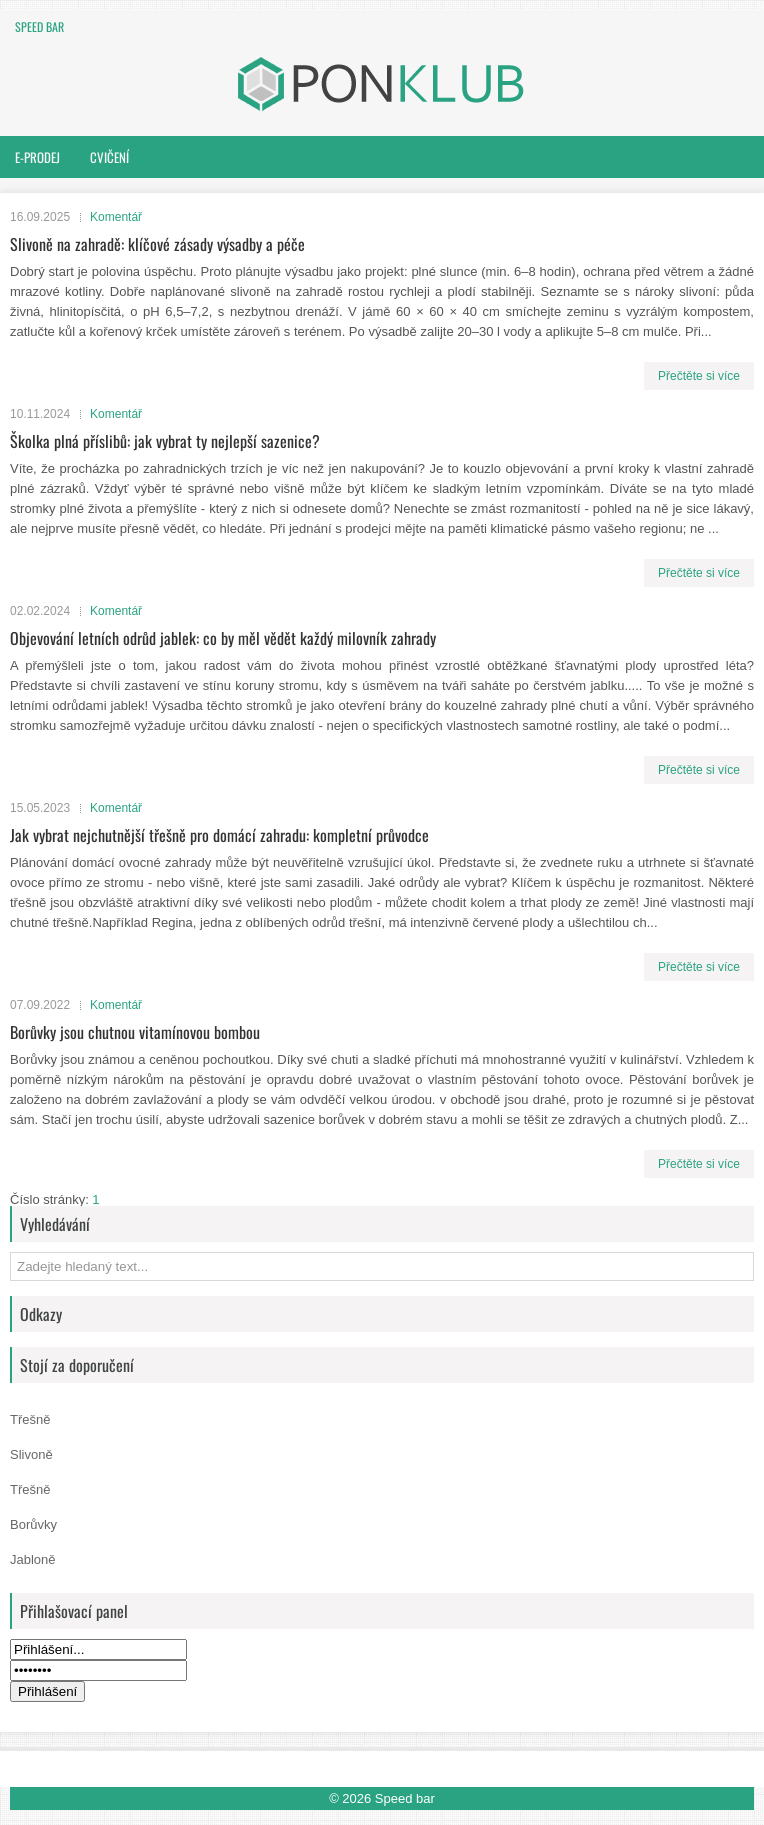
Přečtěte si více (699, 376)
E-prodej (37, 157)
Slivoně (31, 1454)
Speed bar (39, 26)
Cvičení (109, 157)
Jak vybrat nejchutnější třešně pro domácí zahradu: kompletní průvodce (219, 835)
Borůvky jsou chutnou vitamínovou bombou (135, 1032)
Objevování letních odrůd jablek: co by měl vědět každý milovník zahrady (223, 638)
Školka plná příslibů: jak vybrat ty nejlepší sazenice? (165, 441)
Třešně (30, 1419)
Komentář (116, 217)
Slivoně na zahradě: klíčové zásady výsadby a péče (157, 244)
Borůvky (33, 1524)
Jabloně (33, 1559)
